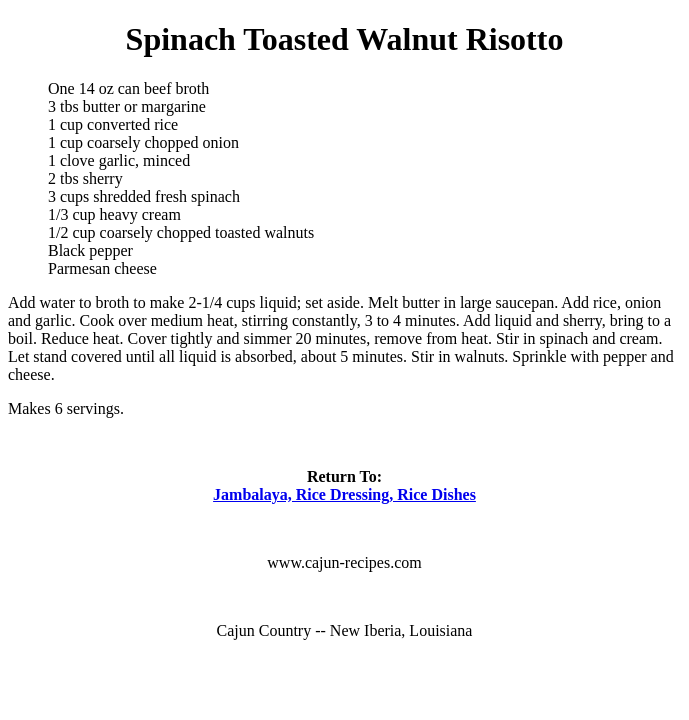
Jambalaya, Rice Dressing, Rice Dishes (344, 494)
